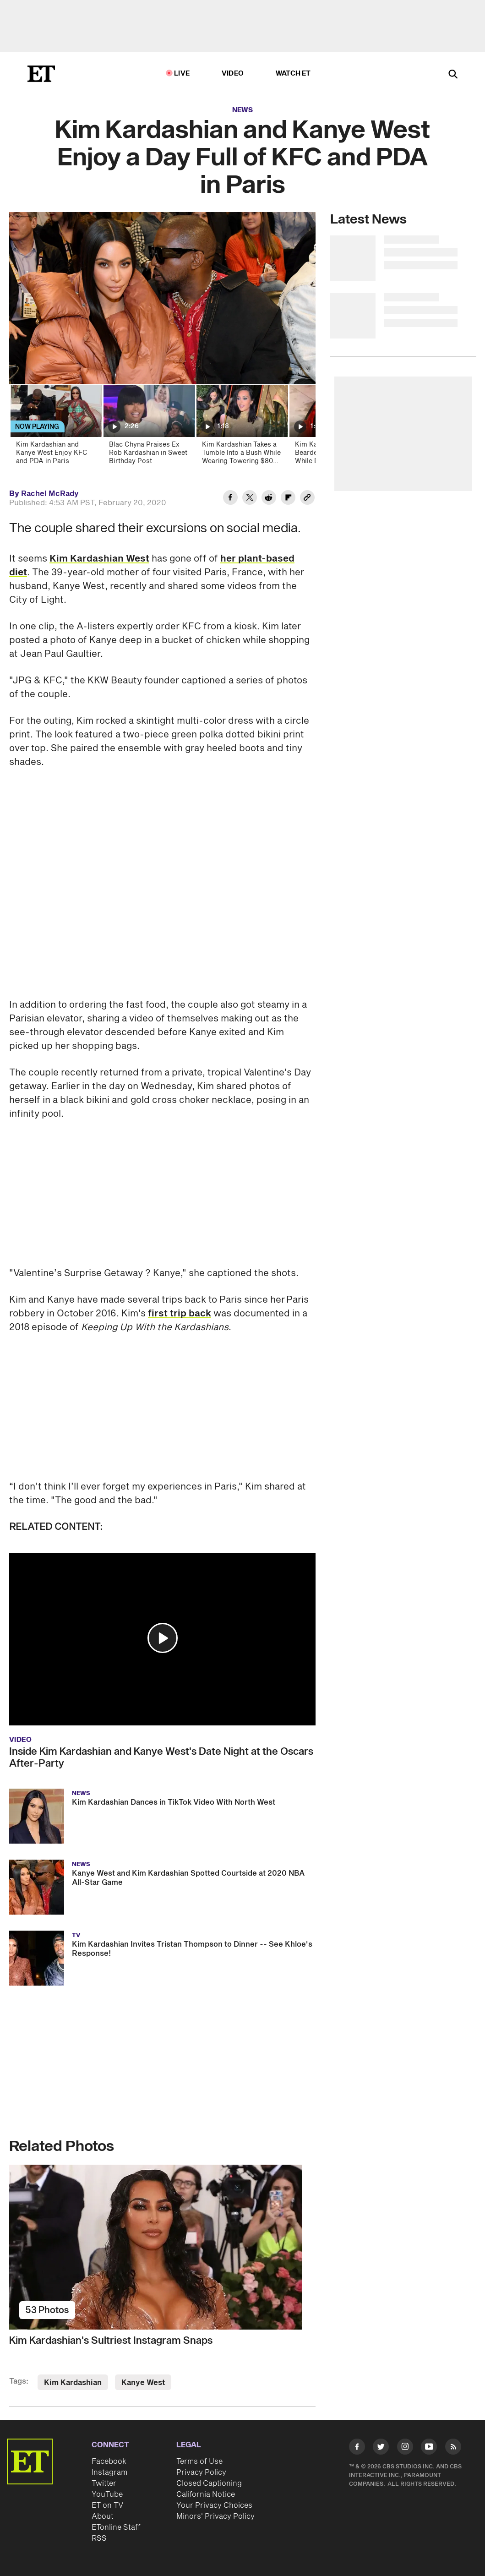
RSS (99, 2538)
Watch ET (293, 73)
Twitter (104, 2483)
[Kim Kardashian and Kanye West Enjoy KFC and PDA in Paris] (55, 427)
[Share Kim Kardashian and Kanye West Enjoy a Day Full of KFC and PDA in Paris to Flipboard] (288, 498)
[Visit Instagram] (405, 2448)
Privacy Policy (201, 2472)
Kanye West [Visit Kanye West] (143, 2382)
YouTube (107, 2494)
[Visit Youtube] (429, 2448)
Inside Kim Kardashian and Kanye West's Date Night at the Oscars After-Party (161, 1757)
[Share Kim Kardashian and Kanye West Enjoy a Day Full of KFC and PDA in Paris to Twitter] (249, 498)
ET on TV (107, 2505)
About (103, 2516)
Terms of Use (199, 2461)
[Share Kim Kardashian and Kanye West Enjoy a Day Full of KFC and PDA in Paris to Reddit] (269, 498)
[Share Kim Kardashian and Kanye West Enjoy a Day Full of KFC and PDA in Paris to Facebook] (230, 498)
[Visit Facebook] (357, 2448)
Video (233, 73)
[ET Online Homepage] (41, 73)
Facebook (109, 2461)
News (242, 110)
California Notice (205, 2494)
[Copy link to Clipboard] (307, 498)
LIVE (182, 73)
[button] (162, 1638)
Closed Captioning (209, 2483)
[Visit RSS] (453, 2448)
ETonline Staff (116, 2527)
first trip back (179, 1314)
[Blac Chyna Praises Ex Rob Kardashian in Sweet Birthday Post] (148, 427)
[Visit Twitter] (381, 2448)
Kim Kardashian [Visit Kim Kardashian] (73, 2382)
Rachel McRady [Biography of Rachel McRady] (50, 493)
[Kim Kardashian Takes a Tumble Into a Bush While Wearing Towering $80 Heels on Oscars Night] (241, 427)
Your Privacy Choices (214, 2505)
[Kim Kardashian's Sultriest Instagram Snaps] (162, 2247)
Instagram (109, 2472)
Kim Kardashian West (99, 559)
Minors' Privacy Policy (215, 2516)
